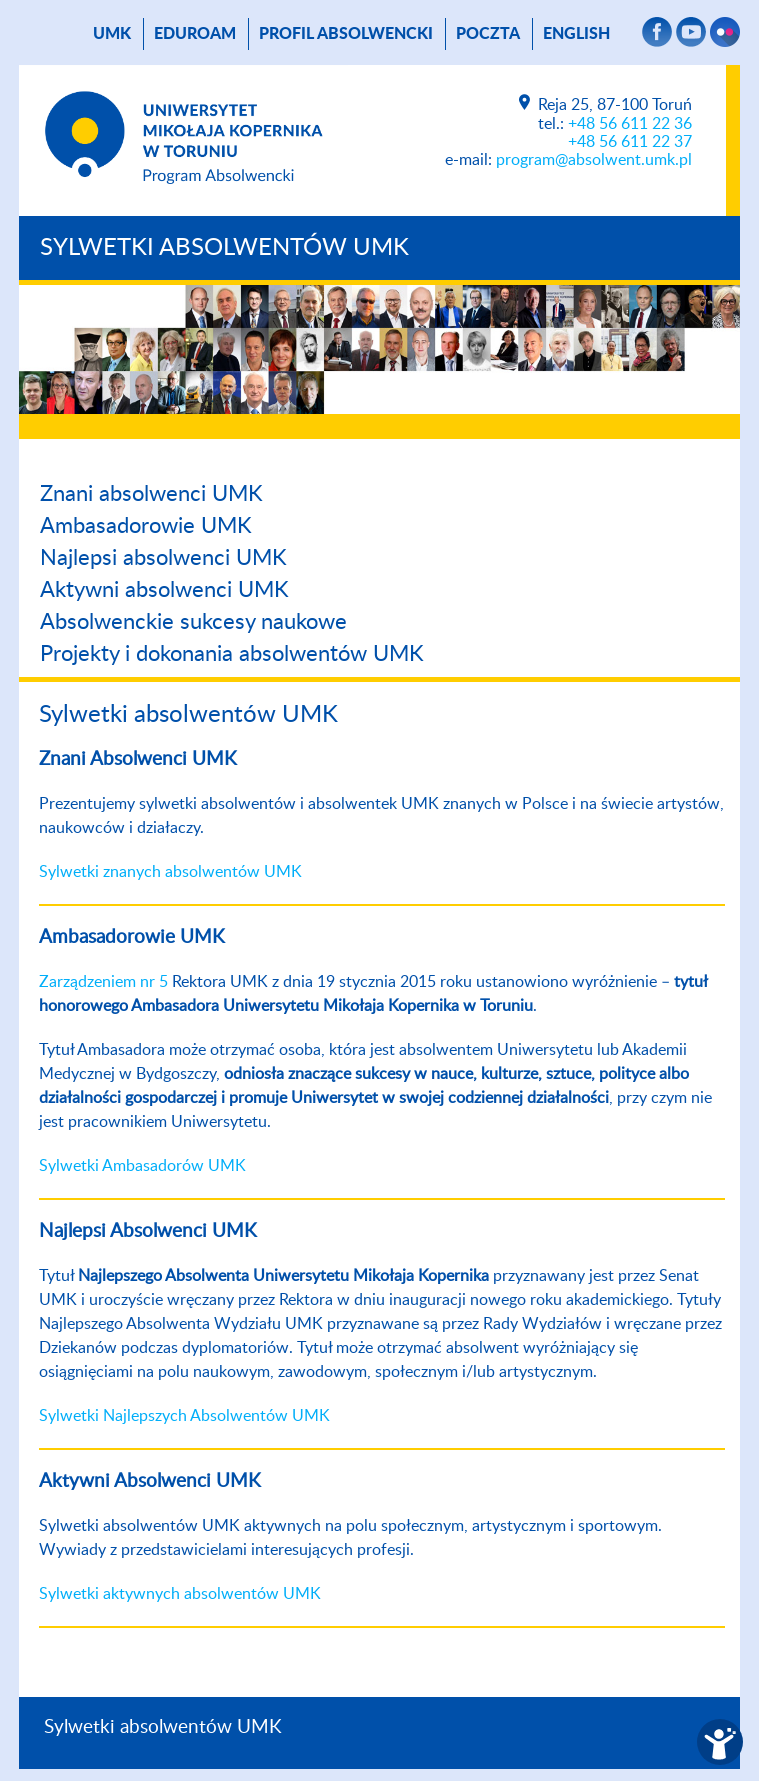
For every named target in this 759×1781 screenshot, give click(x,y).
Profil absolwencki (346, 34)
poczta (488, 34)
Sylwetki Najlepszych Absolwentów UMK (184, 1416)
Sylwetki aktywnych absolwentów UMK (180, 1594)
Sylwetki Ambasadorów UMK (142, 1166)
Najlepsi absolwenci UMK (163, 558)
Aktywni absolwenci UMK (164, 590)
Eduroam (195, 34)
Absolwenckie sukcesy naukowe (193, 622)
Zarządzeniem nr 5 (103, 982)
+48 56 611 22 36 (630, 124)
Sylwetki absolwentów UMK (224, 248)
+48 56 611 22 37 (630, 142)
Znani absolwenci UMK (151, 494)
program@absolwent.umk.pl (594, 160)
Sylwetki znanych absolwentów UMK (170, 872)
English (576, 34)
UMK (112, 34)
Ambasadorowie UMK (146, 526)
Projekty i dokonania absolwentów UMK (232, 654)
